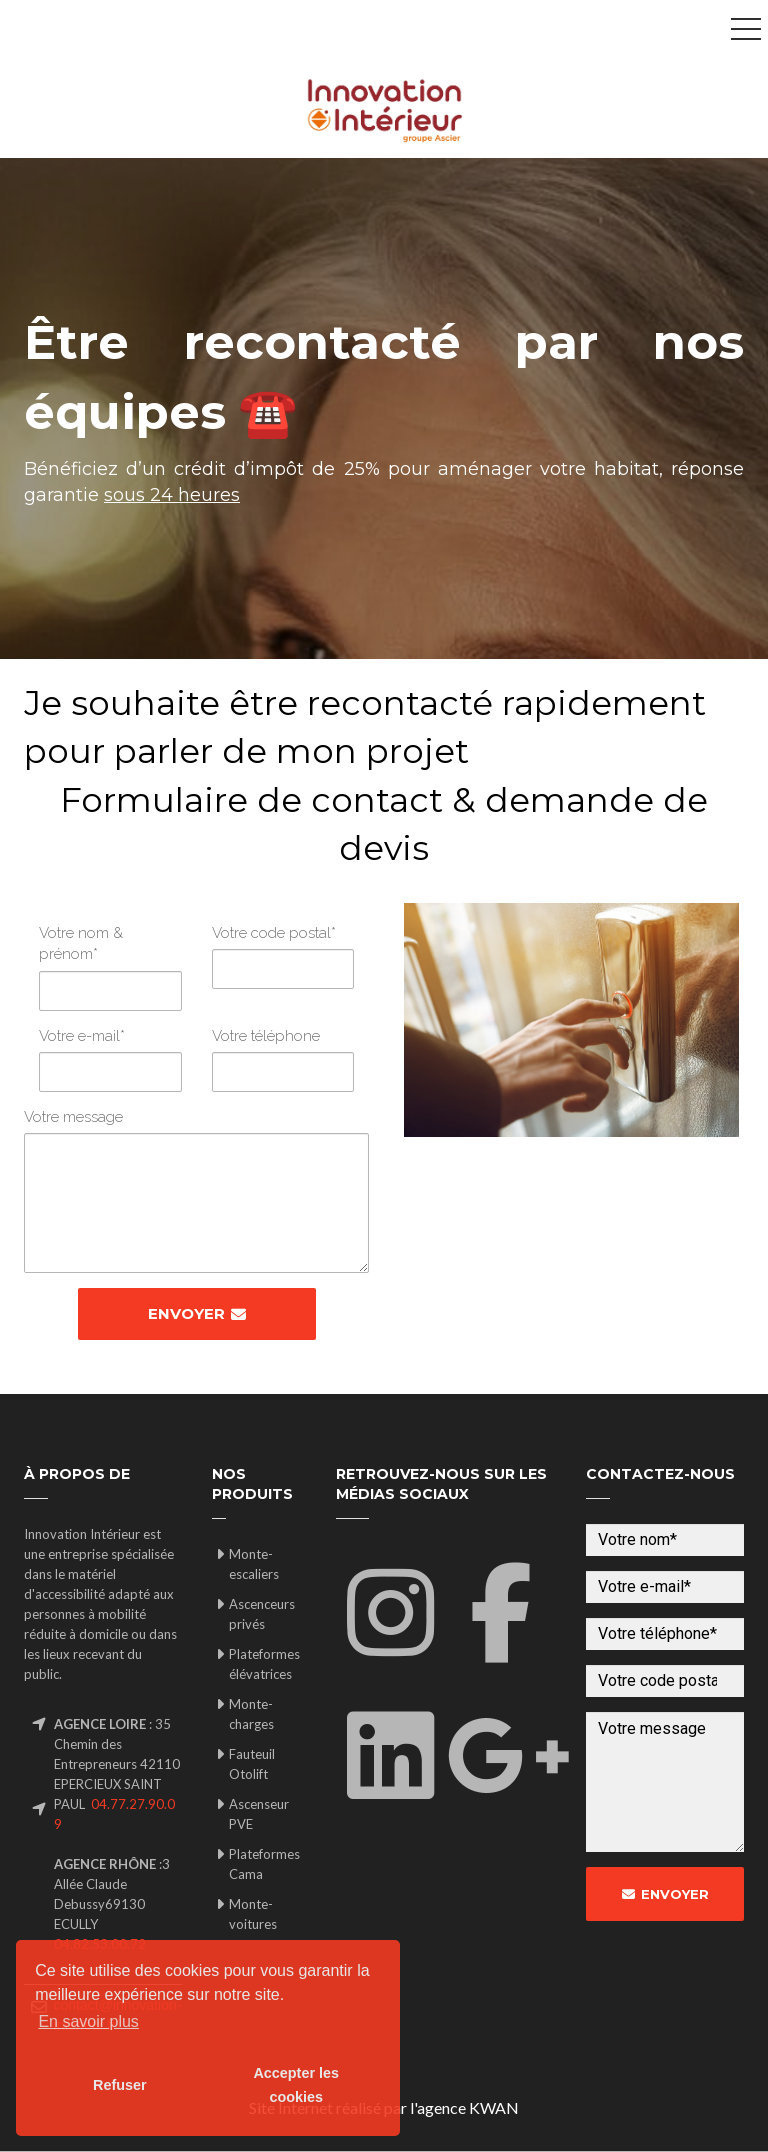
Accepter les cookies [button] (296, 2085)
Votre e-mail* (82, 1036)
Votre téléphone (266, 1036)
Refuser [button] (120, 2085)
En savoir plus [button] (88, 2021)
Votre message (73, 1117)
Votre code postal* (274, 933)
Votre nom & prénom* (81, 943)
